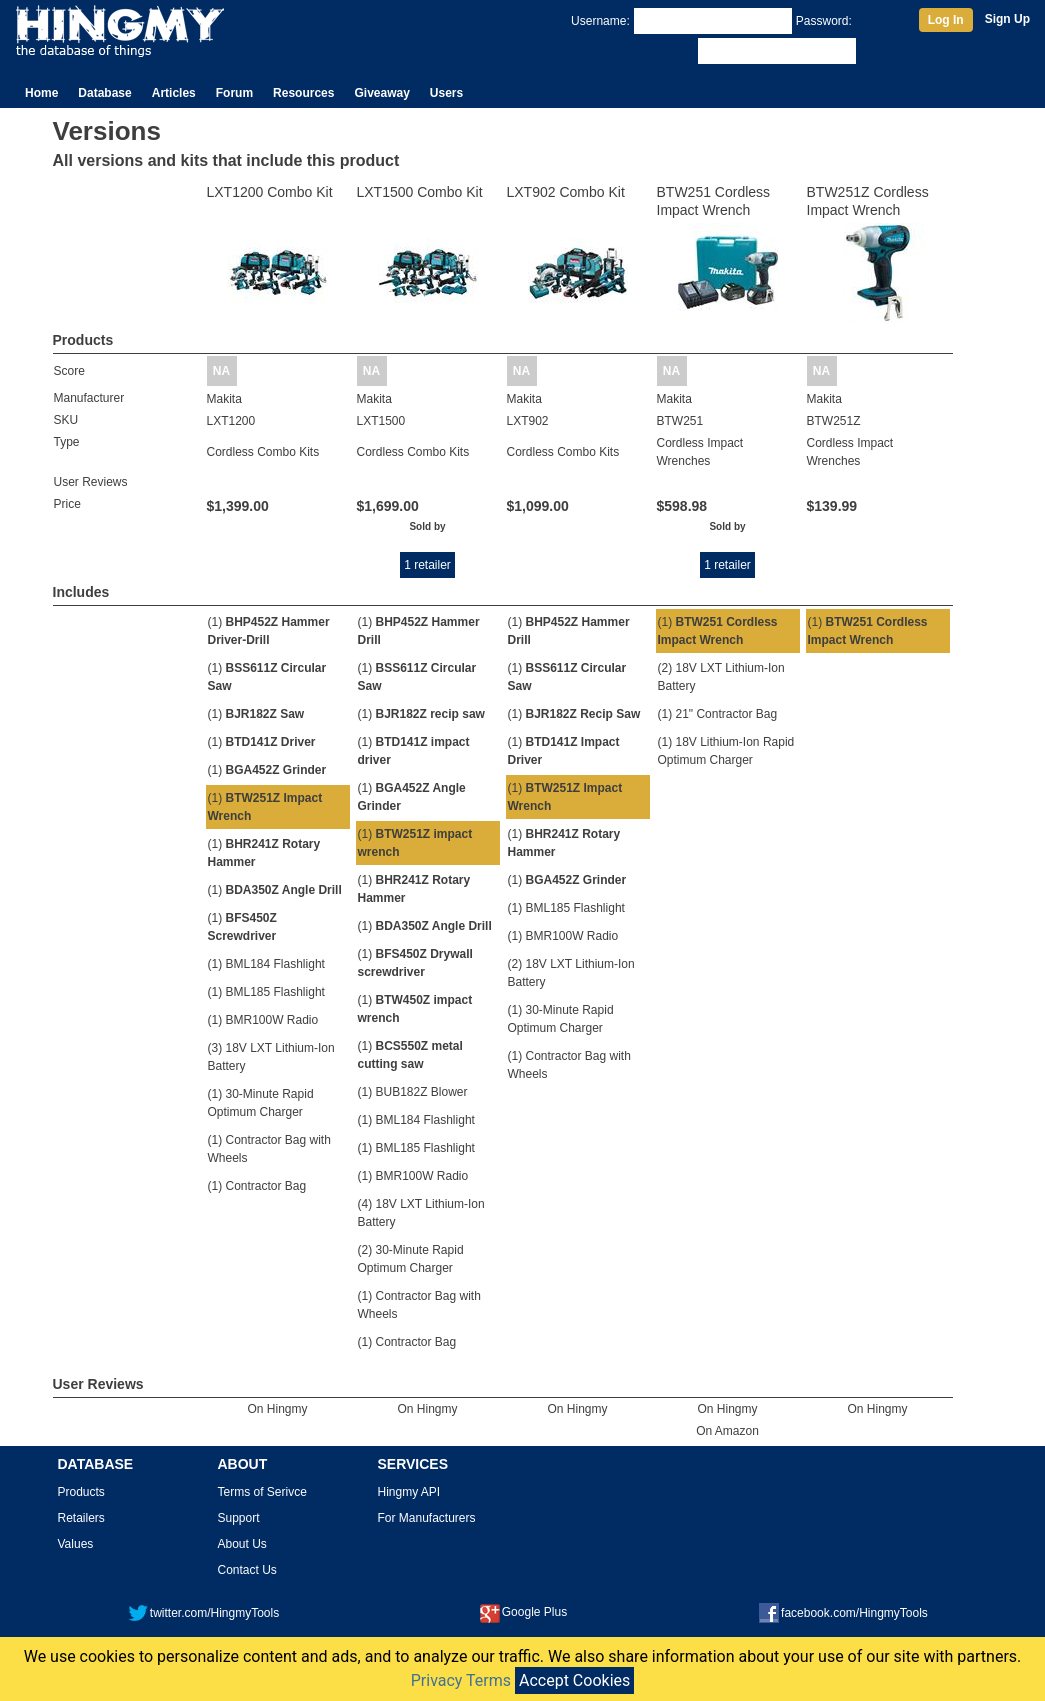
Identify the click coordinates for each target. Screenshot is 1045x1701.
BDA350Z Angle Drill (284, 890)
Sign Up (1007, 19)
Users (446, 93)
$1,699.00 (388, 506)
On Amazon (727, 1431)
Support (239, 1518)
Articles (174, 93)
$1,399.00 (238, 506)
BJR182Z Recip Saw (583, 714)
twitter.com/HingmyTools (203, 1613)
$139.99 (832, 506)
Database (104, 93)
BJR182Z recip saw (430, 714)
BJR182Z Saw (265, 714)
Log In (946, 20)
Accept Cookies (574, 1680)
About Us (242, 1544)
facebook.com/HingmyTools (843, 1613)
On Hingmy (277, 1409)
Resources (303, 93)
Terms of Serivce (262, 1492)
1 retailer (427, 565)
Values (76, 1544)
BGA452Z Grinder (276, 770)
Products (81, 1492)
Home (41, 93)
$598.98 (682, 506)
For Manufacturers (427, 1518)
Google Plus (523, 1612)
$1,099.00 (538, 506)
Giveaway (381, 93)
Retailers (81, 1518)
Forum (234, 93)
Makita (224, 399)
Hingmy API (409, 1492)
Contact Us (247, 1570)
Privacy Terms (461, 1680)
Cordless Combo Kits (263, 452)
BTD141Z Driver (271, 742)
